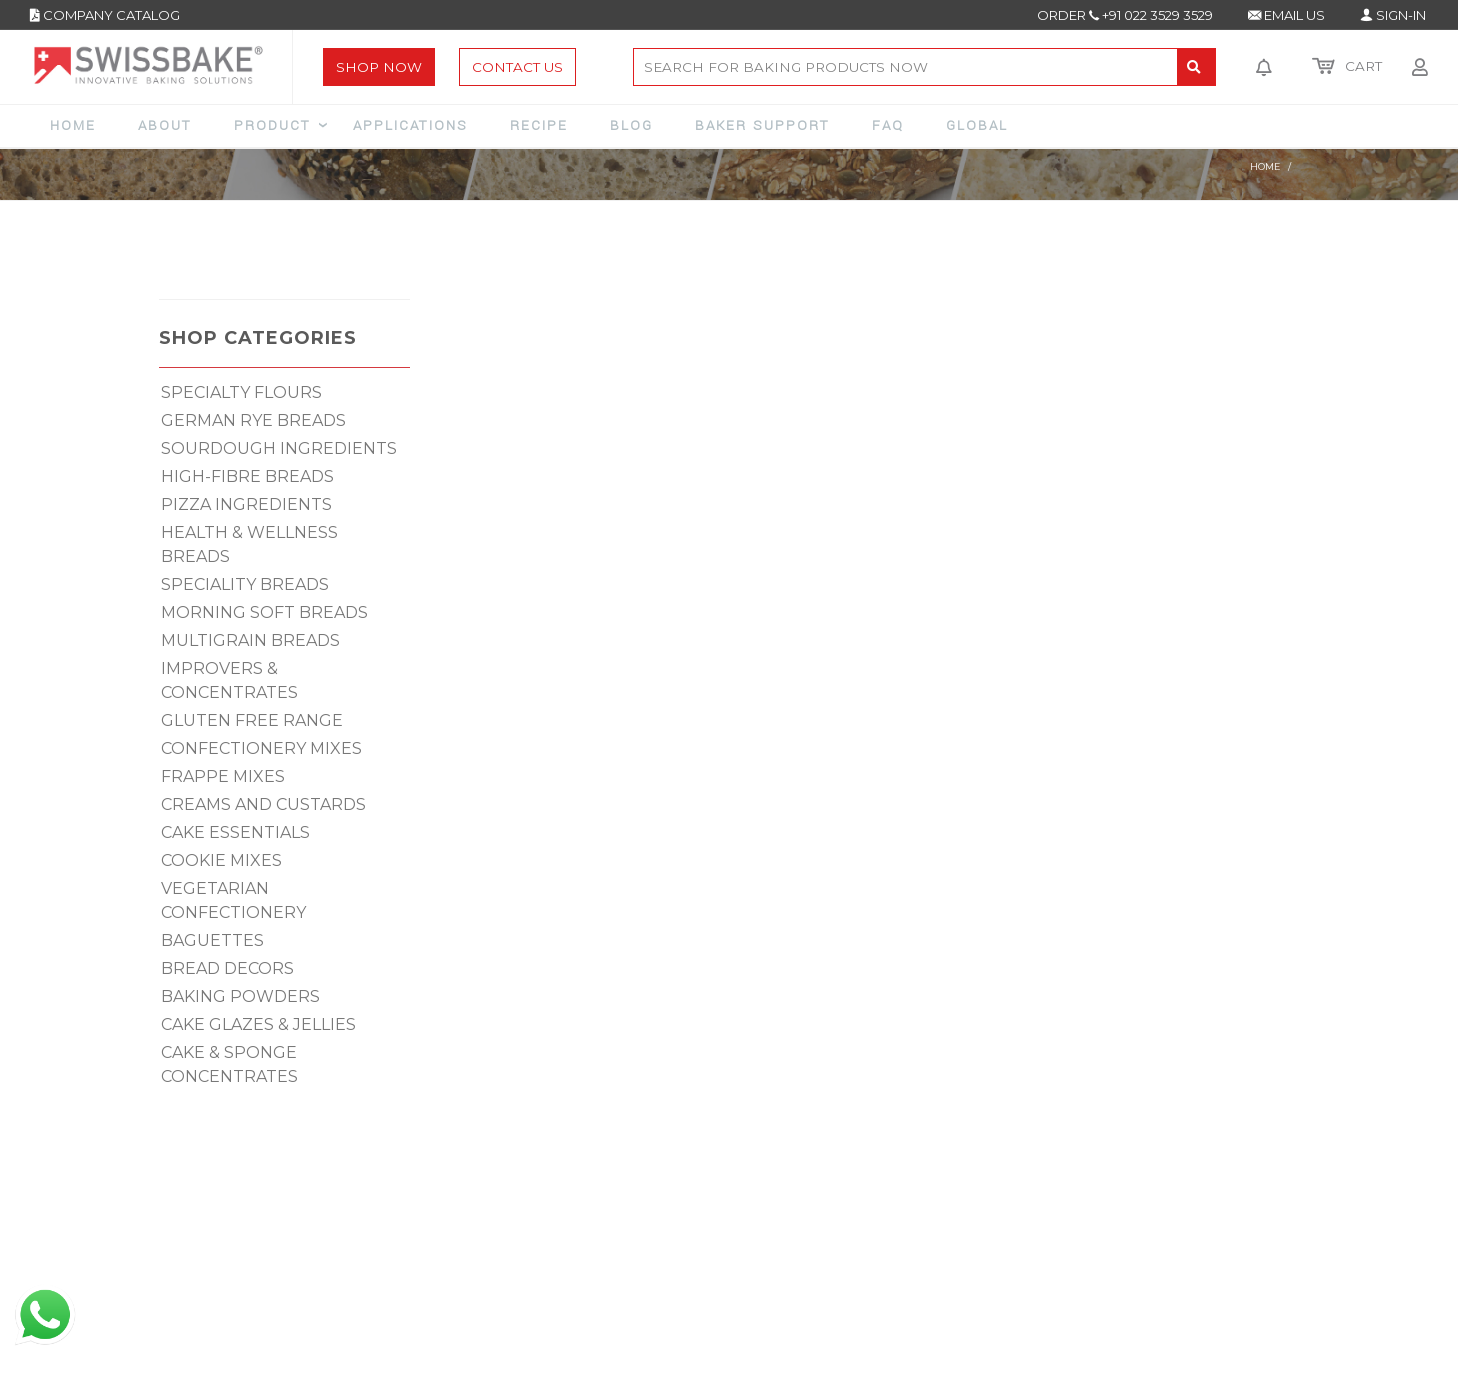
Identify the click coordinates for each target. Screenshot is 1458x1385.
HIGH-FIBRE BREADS (247, 476)
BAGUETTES (212, 940)
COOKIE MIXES (221, 860)
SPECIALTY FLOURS (241, 392)
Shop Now (379, 67)
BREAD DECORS (227, 968)
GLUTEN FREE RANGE (252, 720)
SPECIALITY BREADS (245, 584)
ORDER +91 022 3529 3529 (1125, 15)
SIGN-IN (1393, 15)
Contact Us (517, 67)
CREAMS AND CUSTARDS (263, 804)
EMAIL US (1286, 15)
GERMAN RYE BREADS (253, 420)
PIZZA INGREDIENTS (246, 504)
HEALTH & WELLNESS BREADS (249, 544)
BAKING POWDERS (240, 996)
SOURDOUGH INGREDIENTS (279, 448)
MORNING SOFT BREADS (264, 612)
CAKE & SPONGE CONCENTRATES (229, 1064)
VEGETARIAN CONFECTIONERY (233, 900)
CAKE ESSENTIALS (235, 832)
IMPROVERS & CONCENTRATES (229, 680)
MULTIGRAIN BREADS (250, 640)
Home (1265, 166)
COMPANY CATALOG (105, 15)
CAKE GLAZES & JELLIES (258, 1024)
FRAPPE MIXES (223, 776)
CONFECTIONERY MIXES (261, 748)
